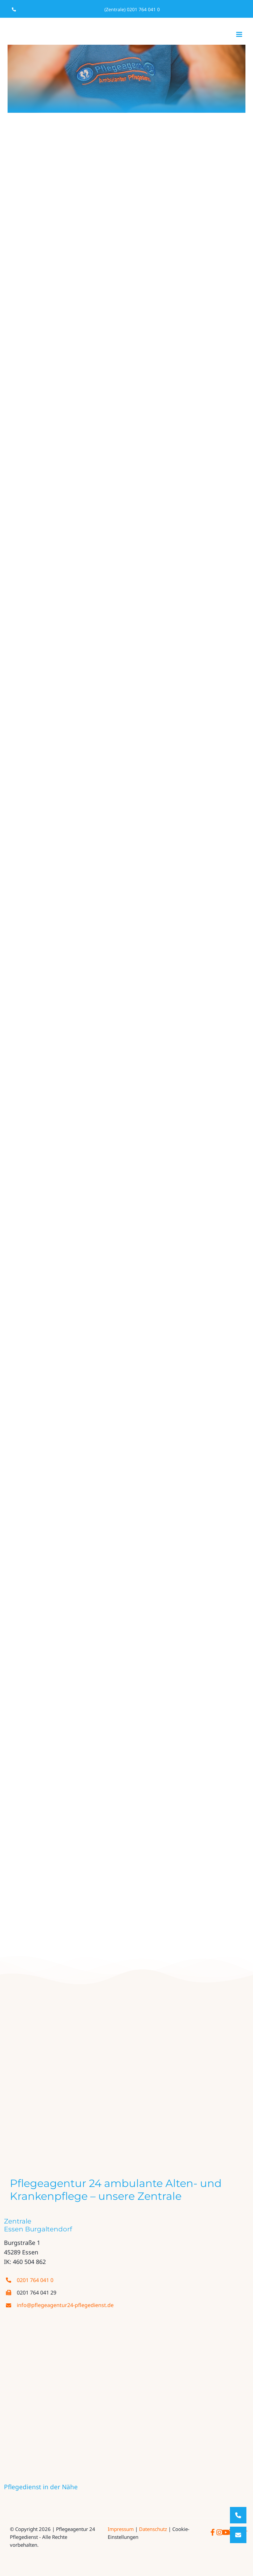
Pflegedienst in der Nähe (41, 2487)
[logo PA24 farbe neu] (127, 2009)
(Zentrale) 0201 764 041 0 (132, 9)
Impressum (121, 2529)
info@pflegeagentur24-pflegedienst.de (65, 2305)
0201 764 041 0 (35, 2280)
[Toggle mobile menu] (239, 34)
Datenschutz (153, 2529)
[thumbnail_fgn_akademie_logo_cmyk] (157, 2115)
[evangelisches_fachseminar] (106, 2115)
